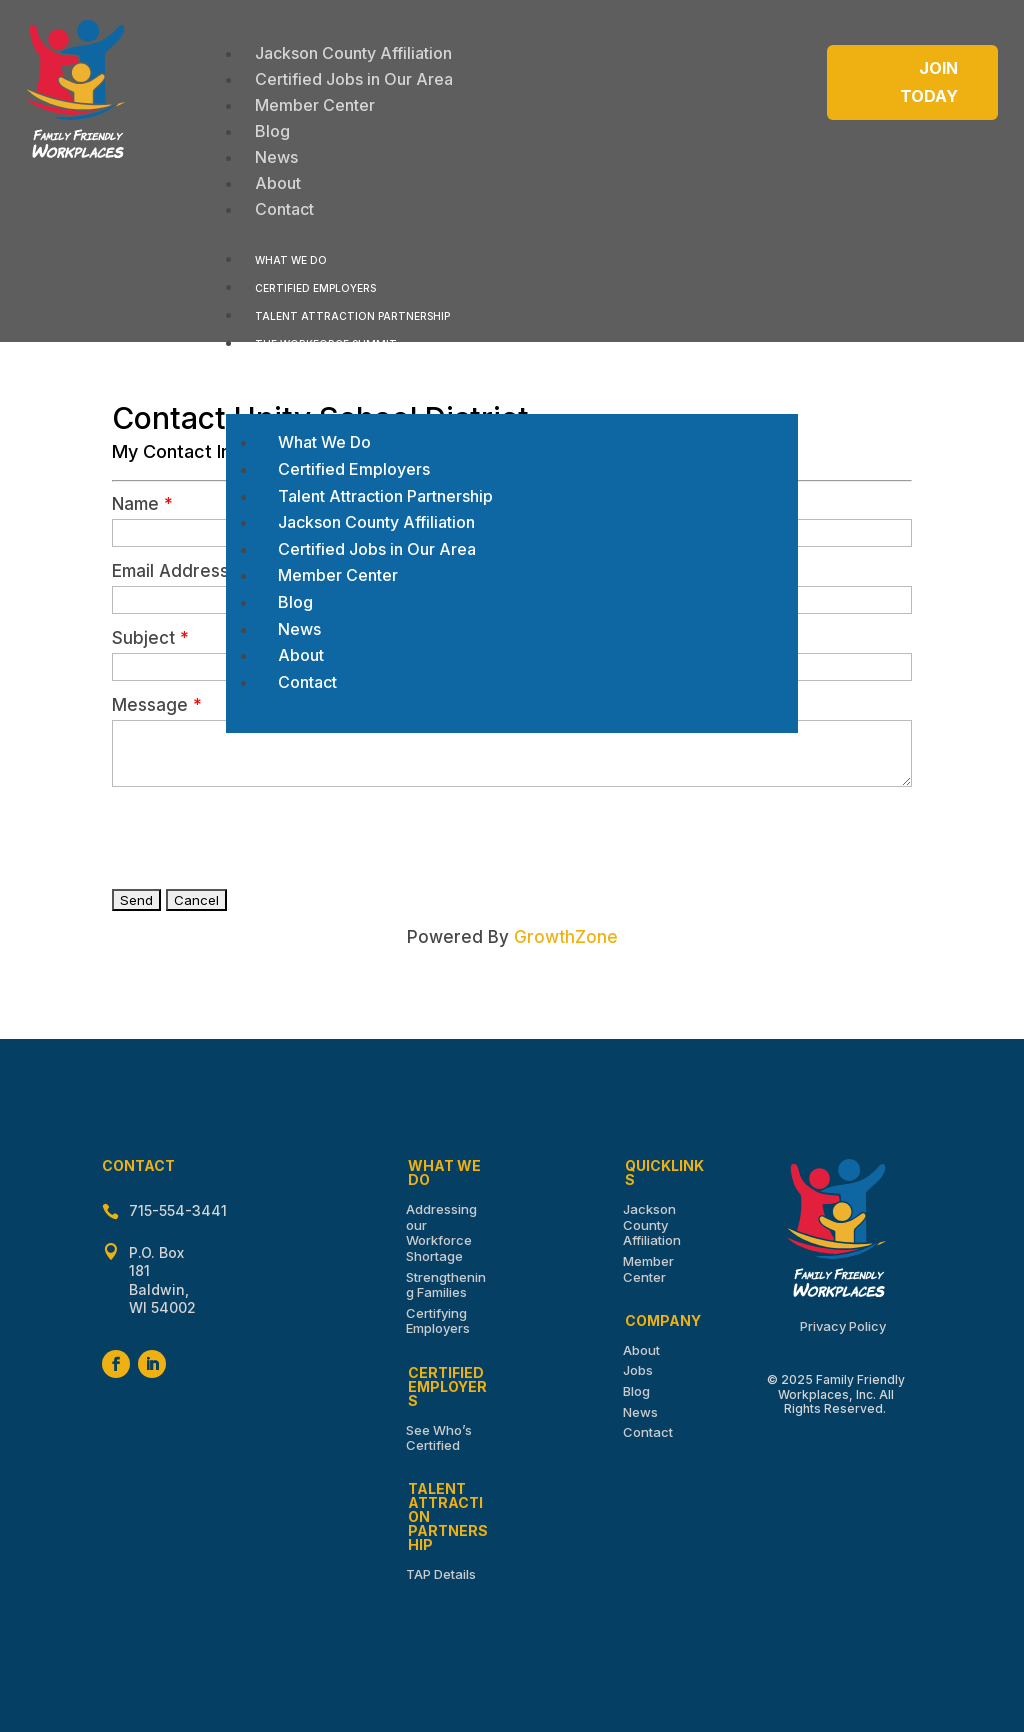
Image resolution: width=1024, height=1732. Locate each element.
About (641, 1350)
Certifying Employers (438, 1321)
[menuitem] (353, 53)
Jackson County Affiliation (652, 1224)
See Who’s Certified (439, 1438)
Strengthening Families (446, 1285)
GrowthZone (566, 937)
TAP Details (441, 1574)
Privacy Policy (843, 1326)
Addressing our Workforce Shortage (441, 1232)
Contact (648, 1432)
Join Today (929, 81)
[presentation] (264, 836)
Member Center (648, 1269)
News (640, 1412)
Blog (636, 1391)
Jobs (638, 1370)
